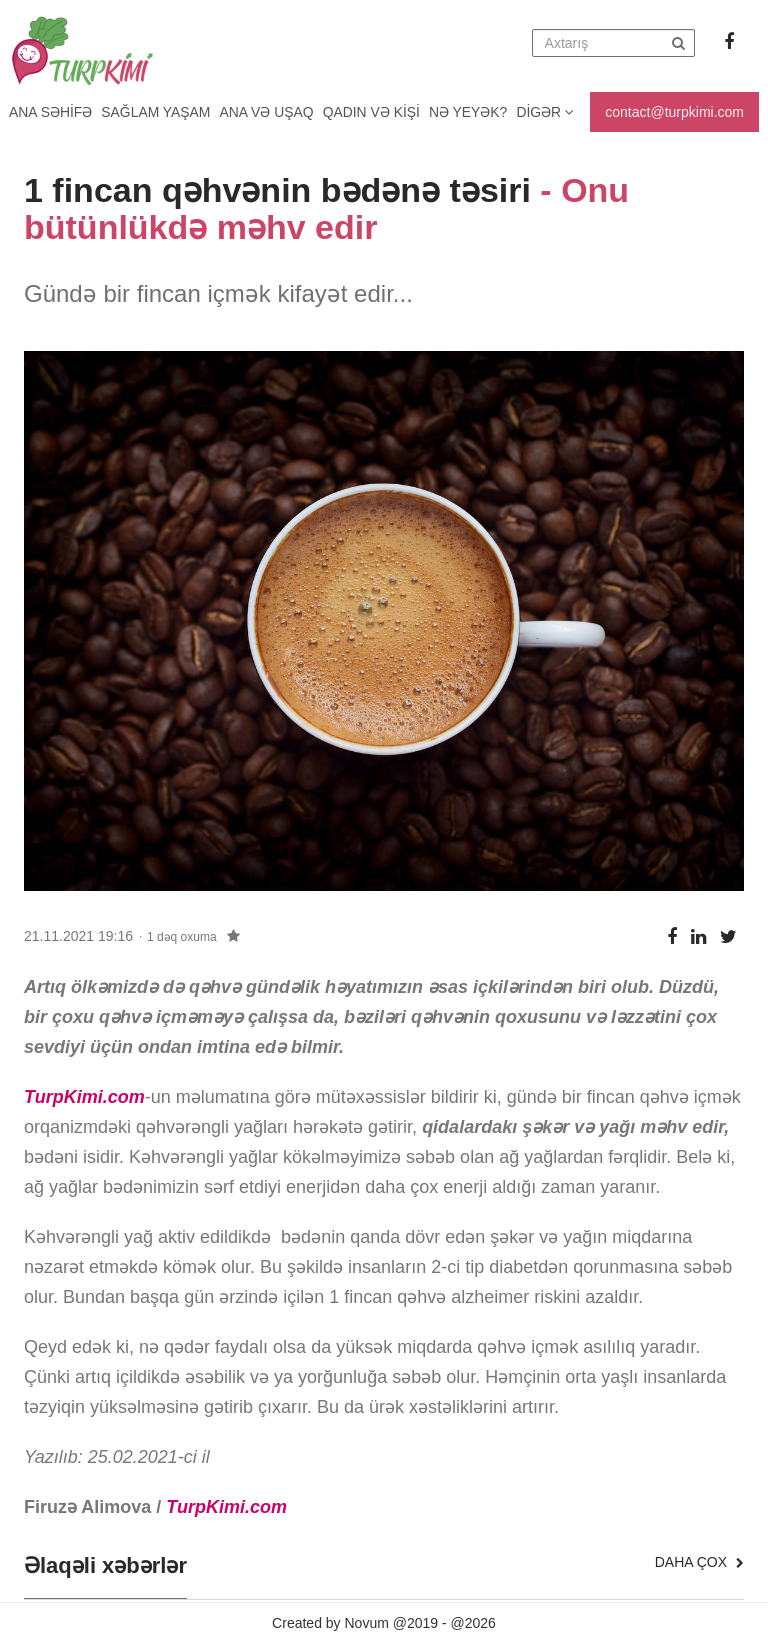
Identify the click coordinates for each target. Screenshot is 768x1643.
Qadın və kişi (377, 112)
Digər (553, 112)
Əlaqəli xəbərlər (105, 1566)
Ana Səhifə (51, 112)
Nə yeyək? (475, 112)
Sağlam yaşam (158, 112)
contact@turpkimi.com (674, 112)
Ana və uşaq (270, 112)
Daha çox (699, 1562)
